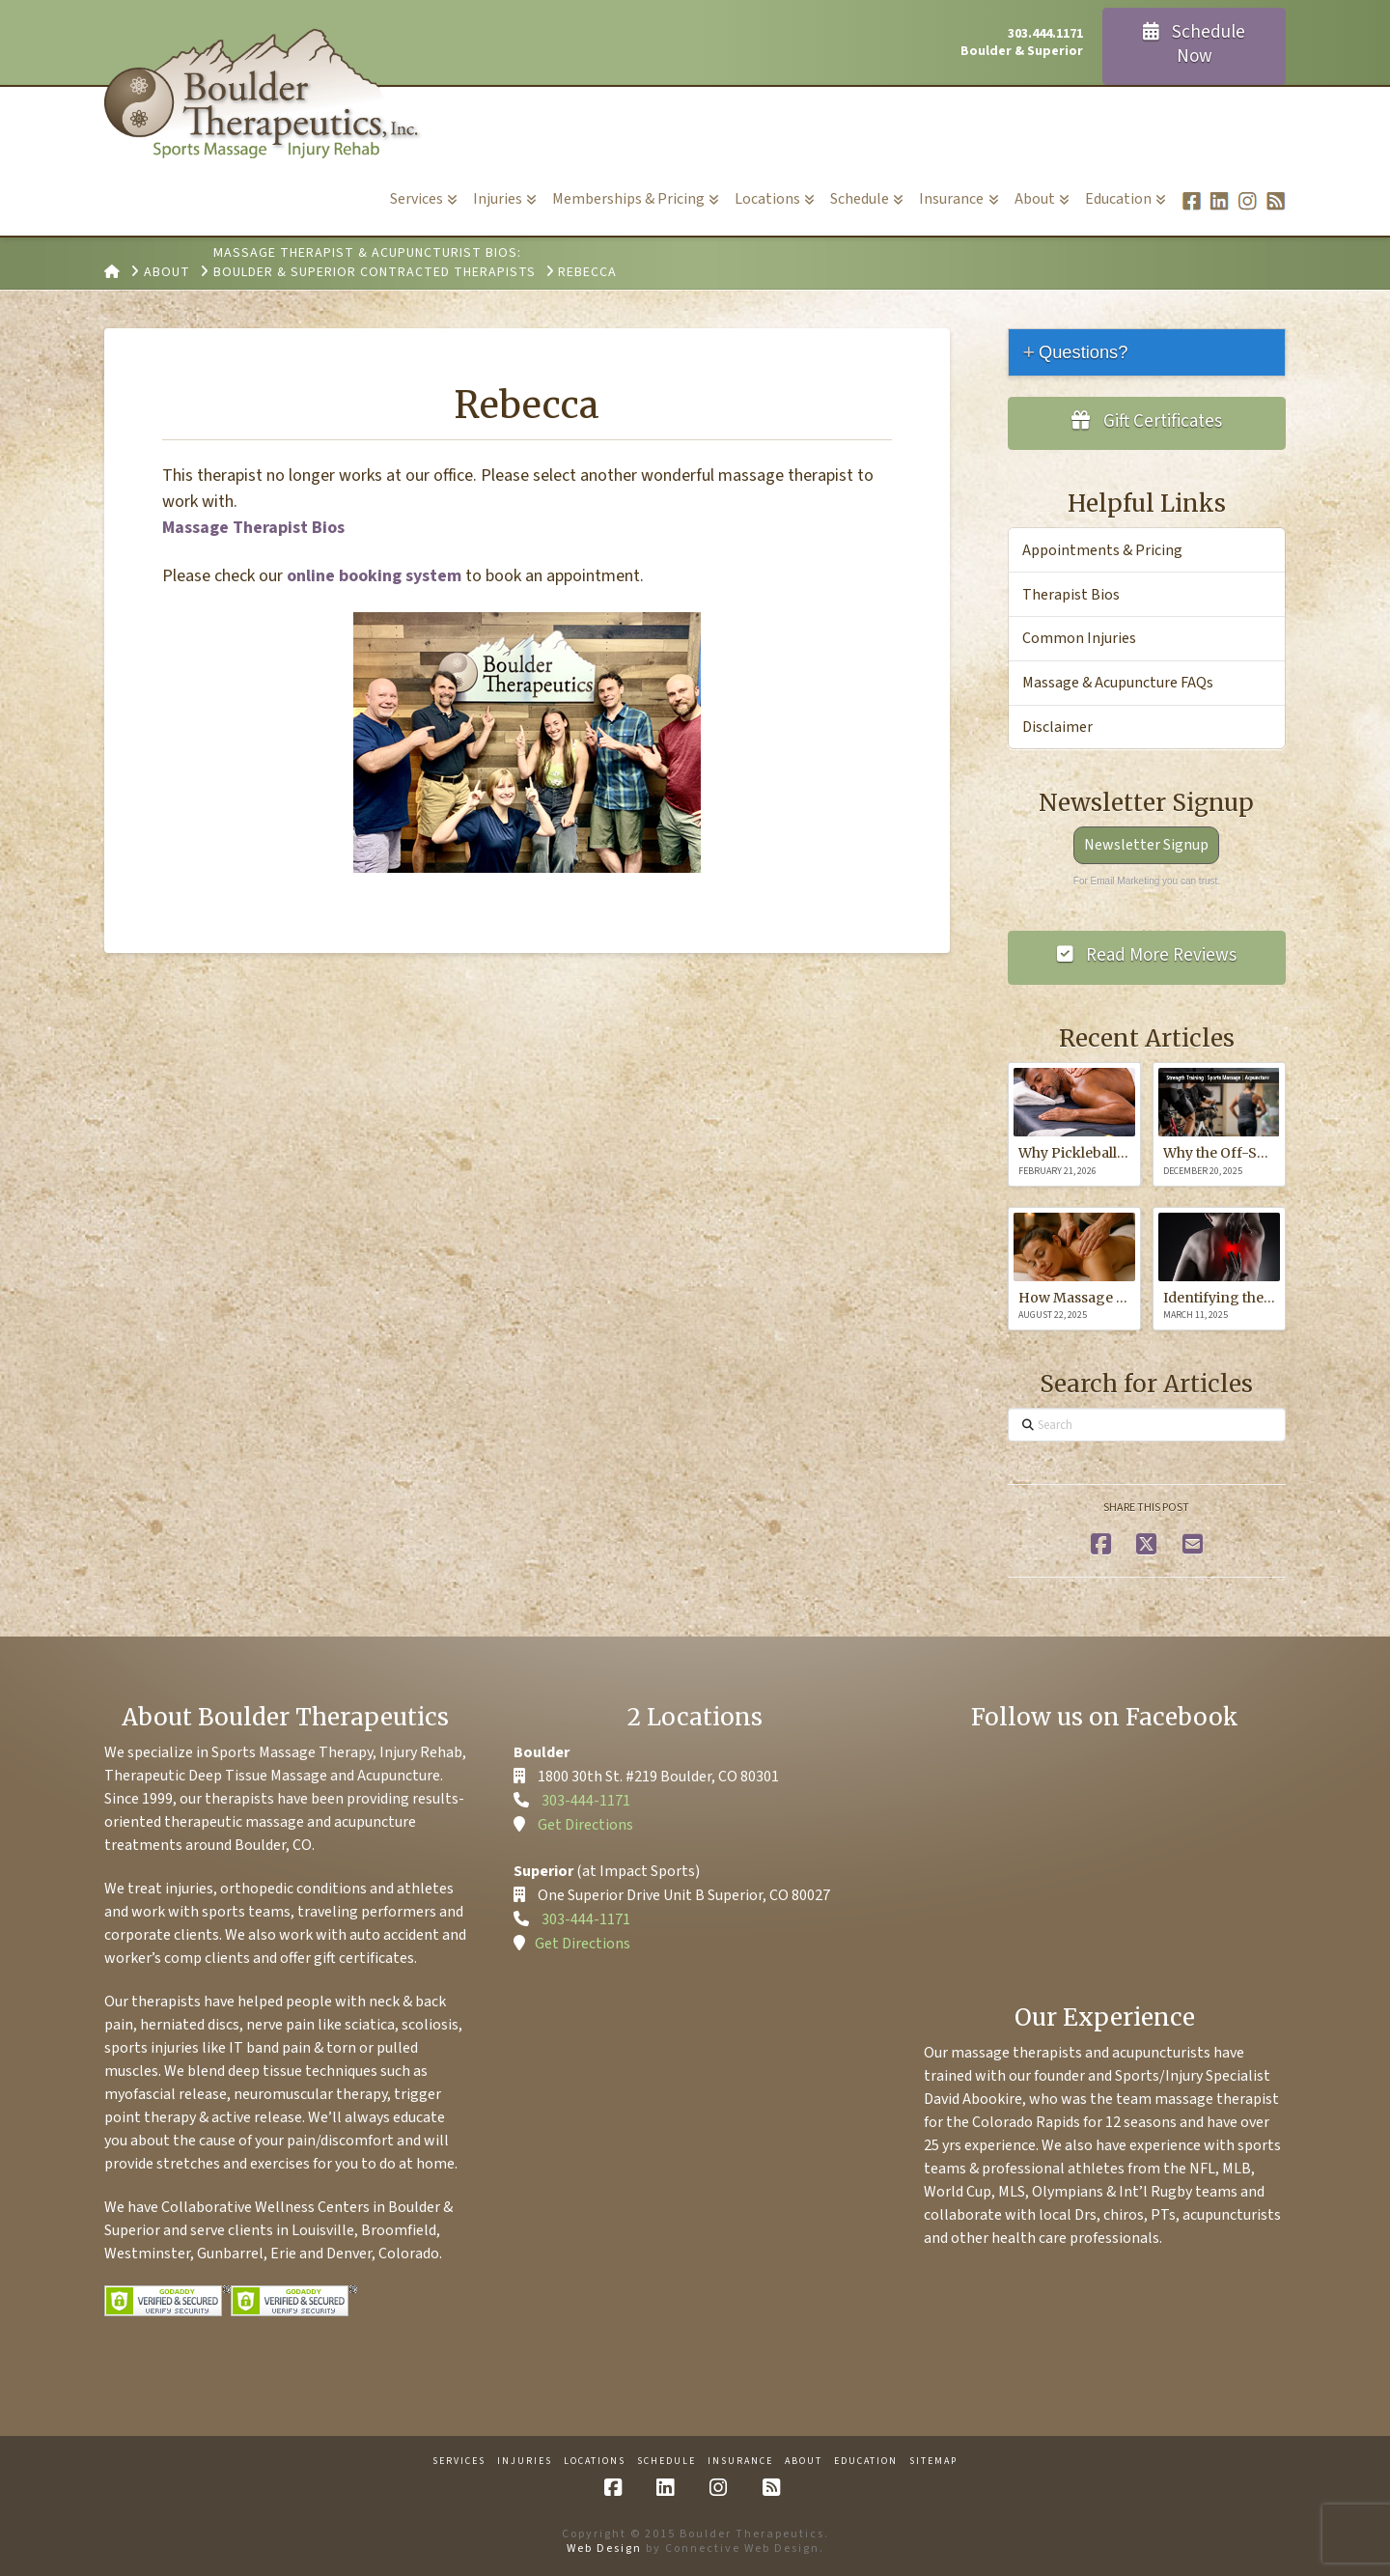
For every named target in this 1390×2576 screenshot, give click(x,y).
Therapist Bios (1071, 594)
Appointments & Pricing (1102, 550)
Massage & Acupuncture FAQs (1117, 682)
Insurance (740, 2461)
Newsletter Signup (1146, 844)
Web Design (604, 2548)
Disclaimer (1057, 727)
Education (866, 2461)
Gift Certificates (1146, 421)
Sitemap (933, 2461)
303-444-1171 (586, 1800)
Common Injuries (1079, 638)
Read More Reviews (1147, 955)
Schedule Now (1194, 44)
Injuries (524, 2461)
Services (459, 2461)
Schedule (666, 2461)
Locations (595, 2461)
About (803, 2461)
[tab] (1147, 352)
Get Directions (585, 1824)
